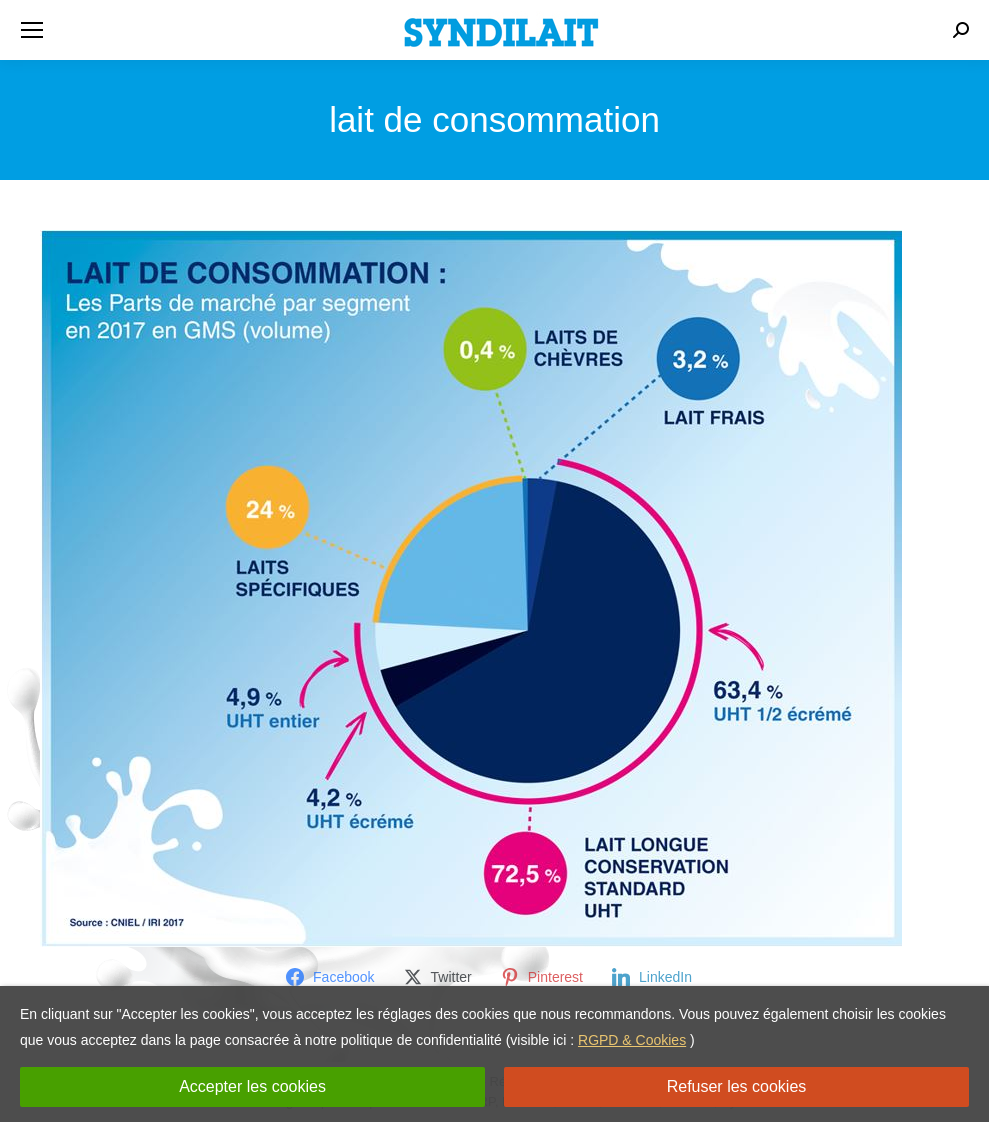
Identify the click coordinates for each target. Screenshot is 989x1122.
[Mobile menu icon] (32, 30)
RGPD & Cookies (632, 1040)
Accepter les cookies (252, 1086)
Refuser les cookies (737, 1086)
